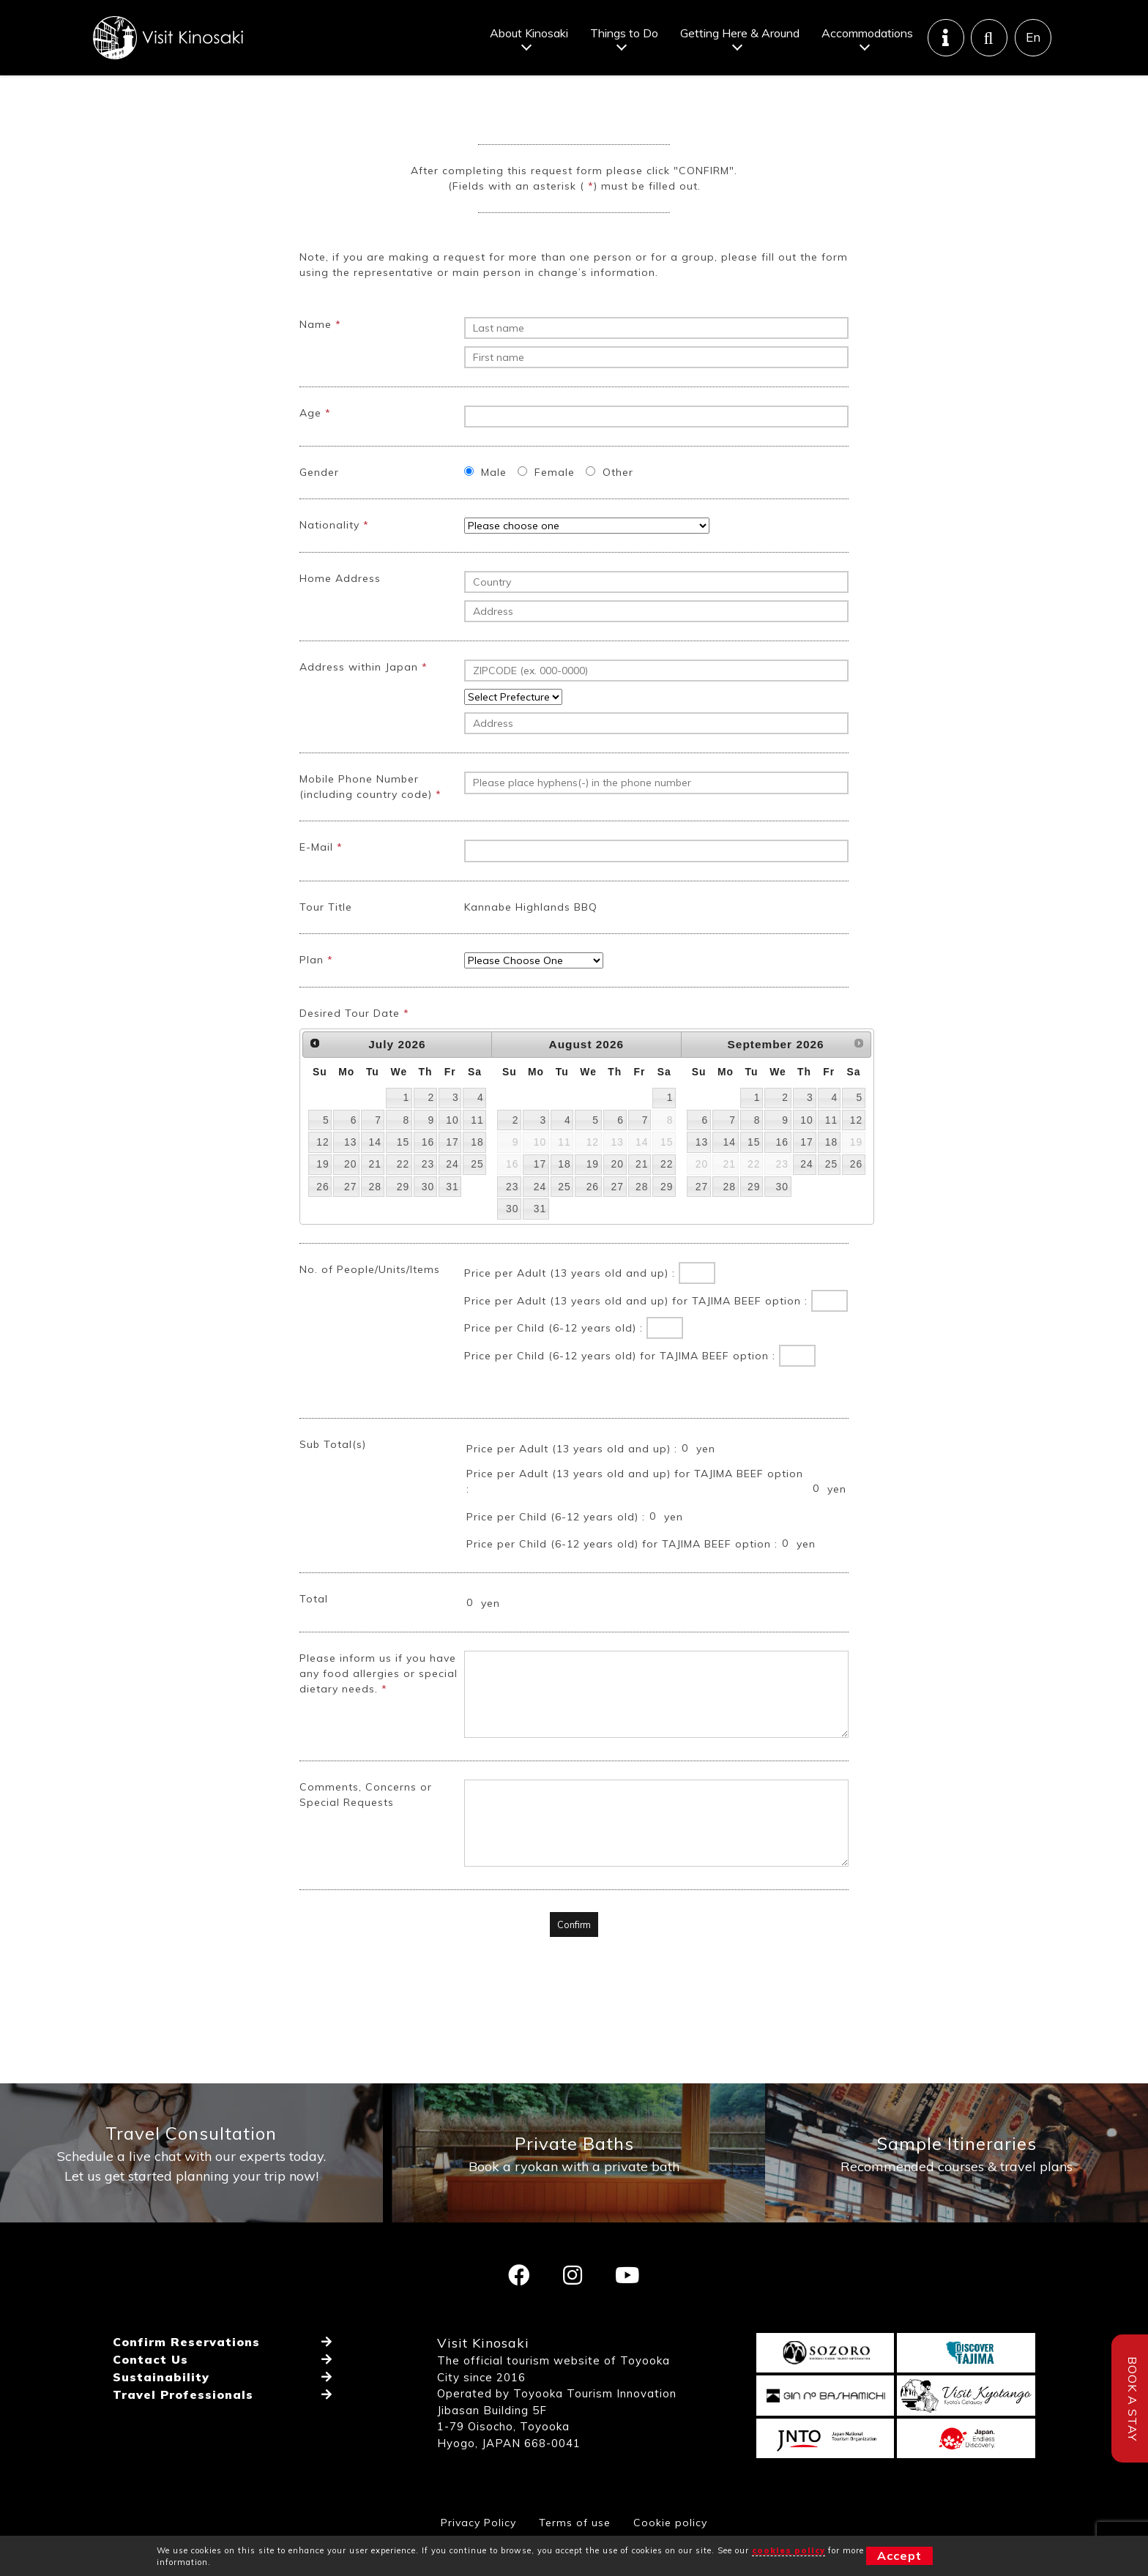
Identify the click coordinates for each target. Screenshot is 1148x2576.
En (1033, 37)
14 (374, 1175)
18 (477, 1175)
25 (477, 1197)
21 (374, 1197)
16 (428, 1175)
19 (322, 1197)
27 (350, 1219)
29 (403, 1219)
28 (374, 1219)
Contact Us (150, 2393)
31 (452, 1219)
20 (350, 1197)
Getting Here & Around (740, 33)
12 (322, 1175)
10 (452, 1153)
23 (428, 1197)
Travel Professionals (183, 2428)
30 (428, 1219)
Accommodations (867, 33)
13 (350, 1175)
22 (403, 1197)
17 (452, 1175)
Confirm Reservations (186, 2375)
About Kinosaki (529, 33)
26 (322, 1219)
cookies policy (788, 2550)
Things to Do (624, 33)
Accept (899, 2555)
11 (477, 1153)
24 (452, 1197)
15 (403, 1175)
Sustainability (161, 2410)
